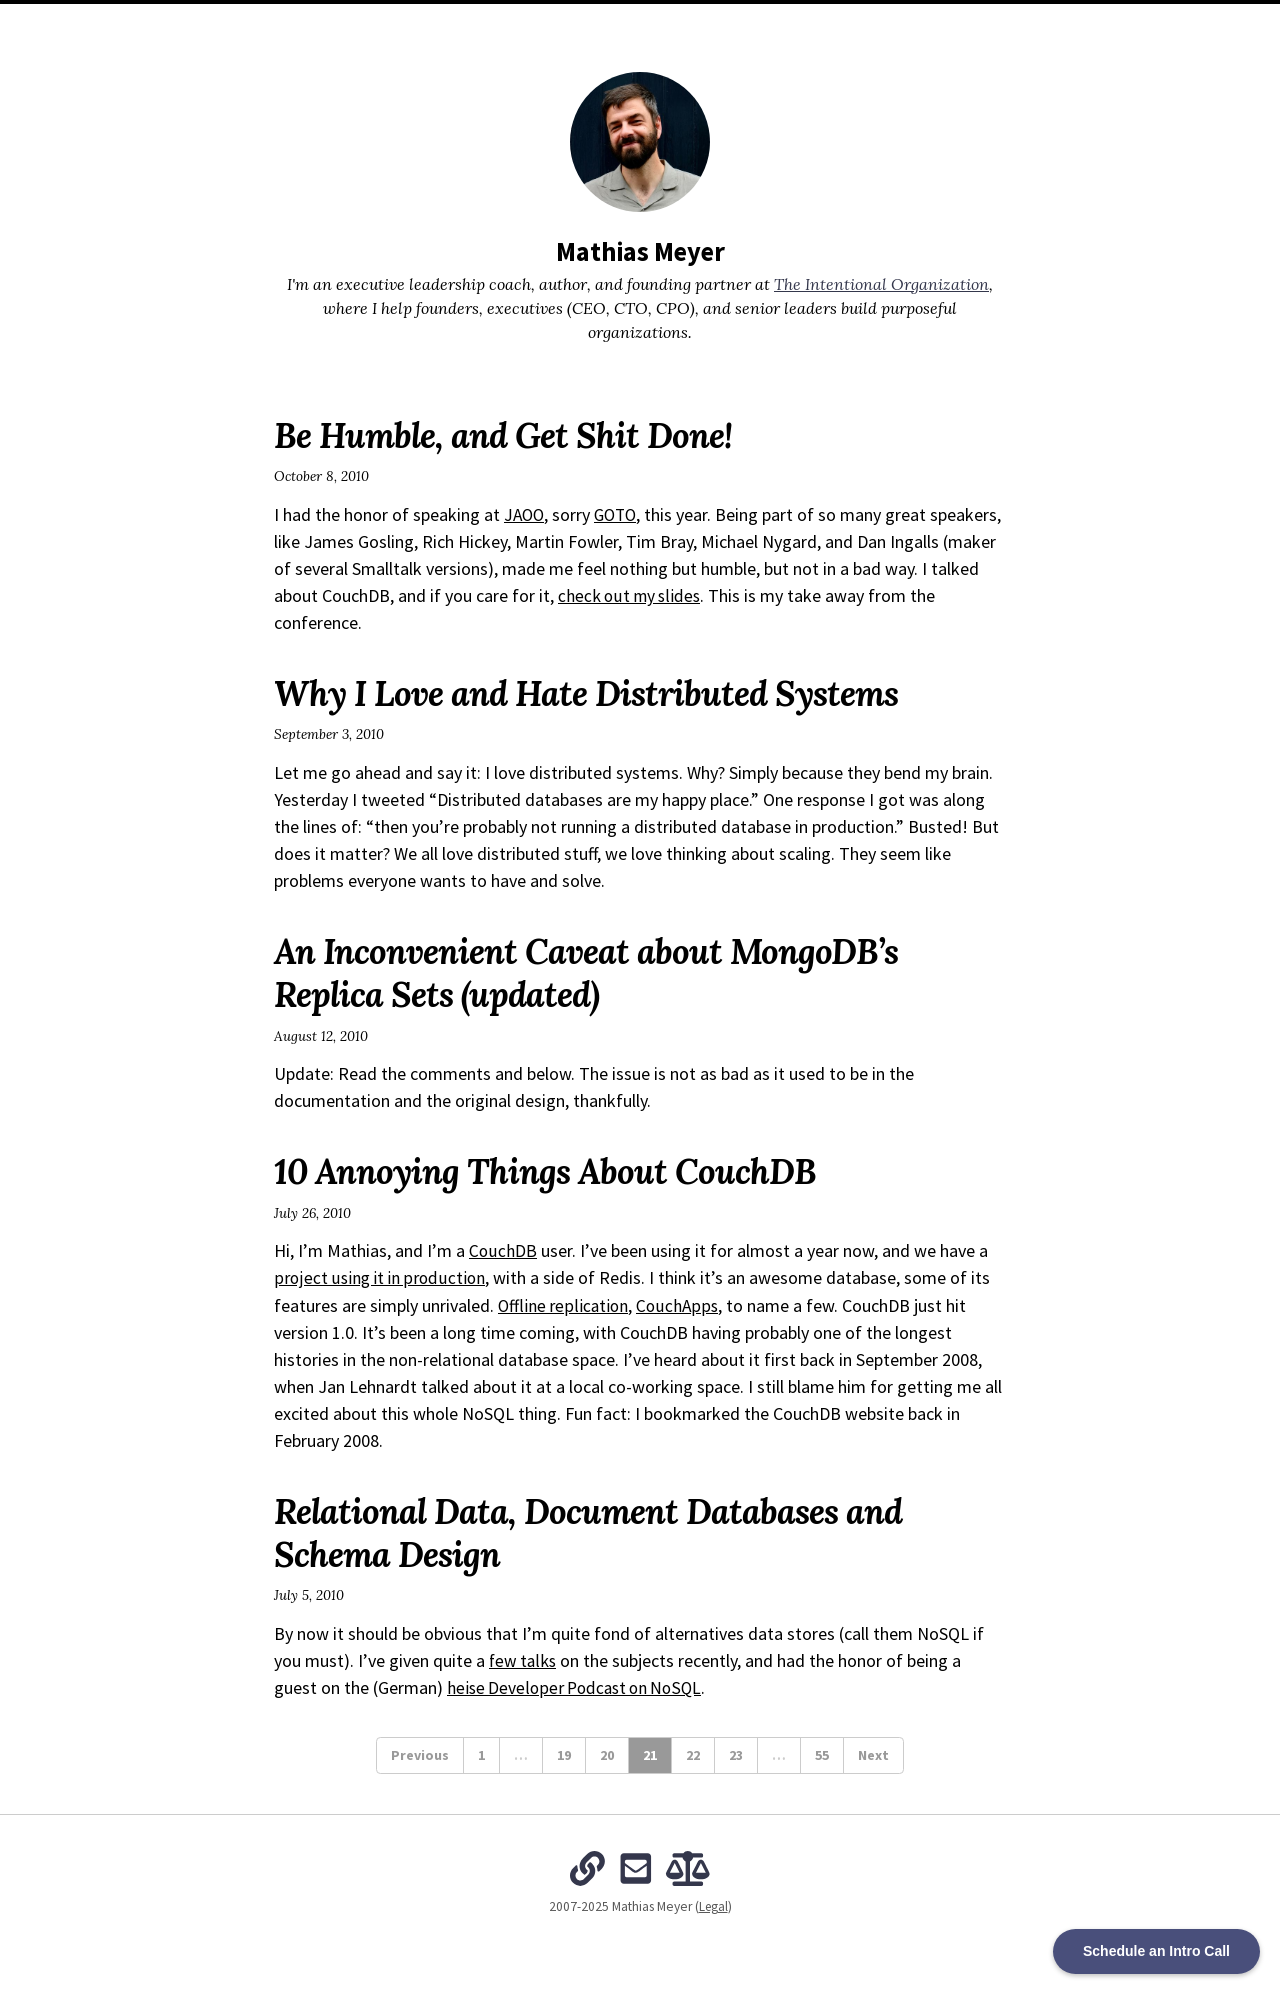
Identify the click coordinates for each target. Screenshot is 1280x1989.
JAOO (525, 514)
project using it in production (381, 1277)
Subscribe (851, 19)
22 (693, 1754)
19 (564, 1754)
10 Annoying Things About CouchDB (556, 1171)
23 (736, 1754)
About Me (482, 19)
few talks (524, 1659)
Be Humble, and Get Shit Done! (512, 435)
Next (873, 1754)
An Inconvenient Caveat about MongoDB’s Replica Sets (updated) (600, 972)
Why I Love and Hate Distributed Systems (599, 693)
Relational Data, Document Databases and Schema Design (603, 1531)
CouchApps (678, 1304)
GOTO (620, 514)
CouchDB (503, 1250)
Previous (420, 1754)
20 (607, 1754)
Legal (713, 1906)
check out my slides (729, 595)
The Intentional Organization (703, 19)
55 (822, 1754)
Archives (560, 19)
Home (414, 19)
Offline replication (563, 1304)
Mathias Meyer (640, 251)
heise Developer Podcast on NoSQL (579, 1686)
